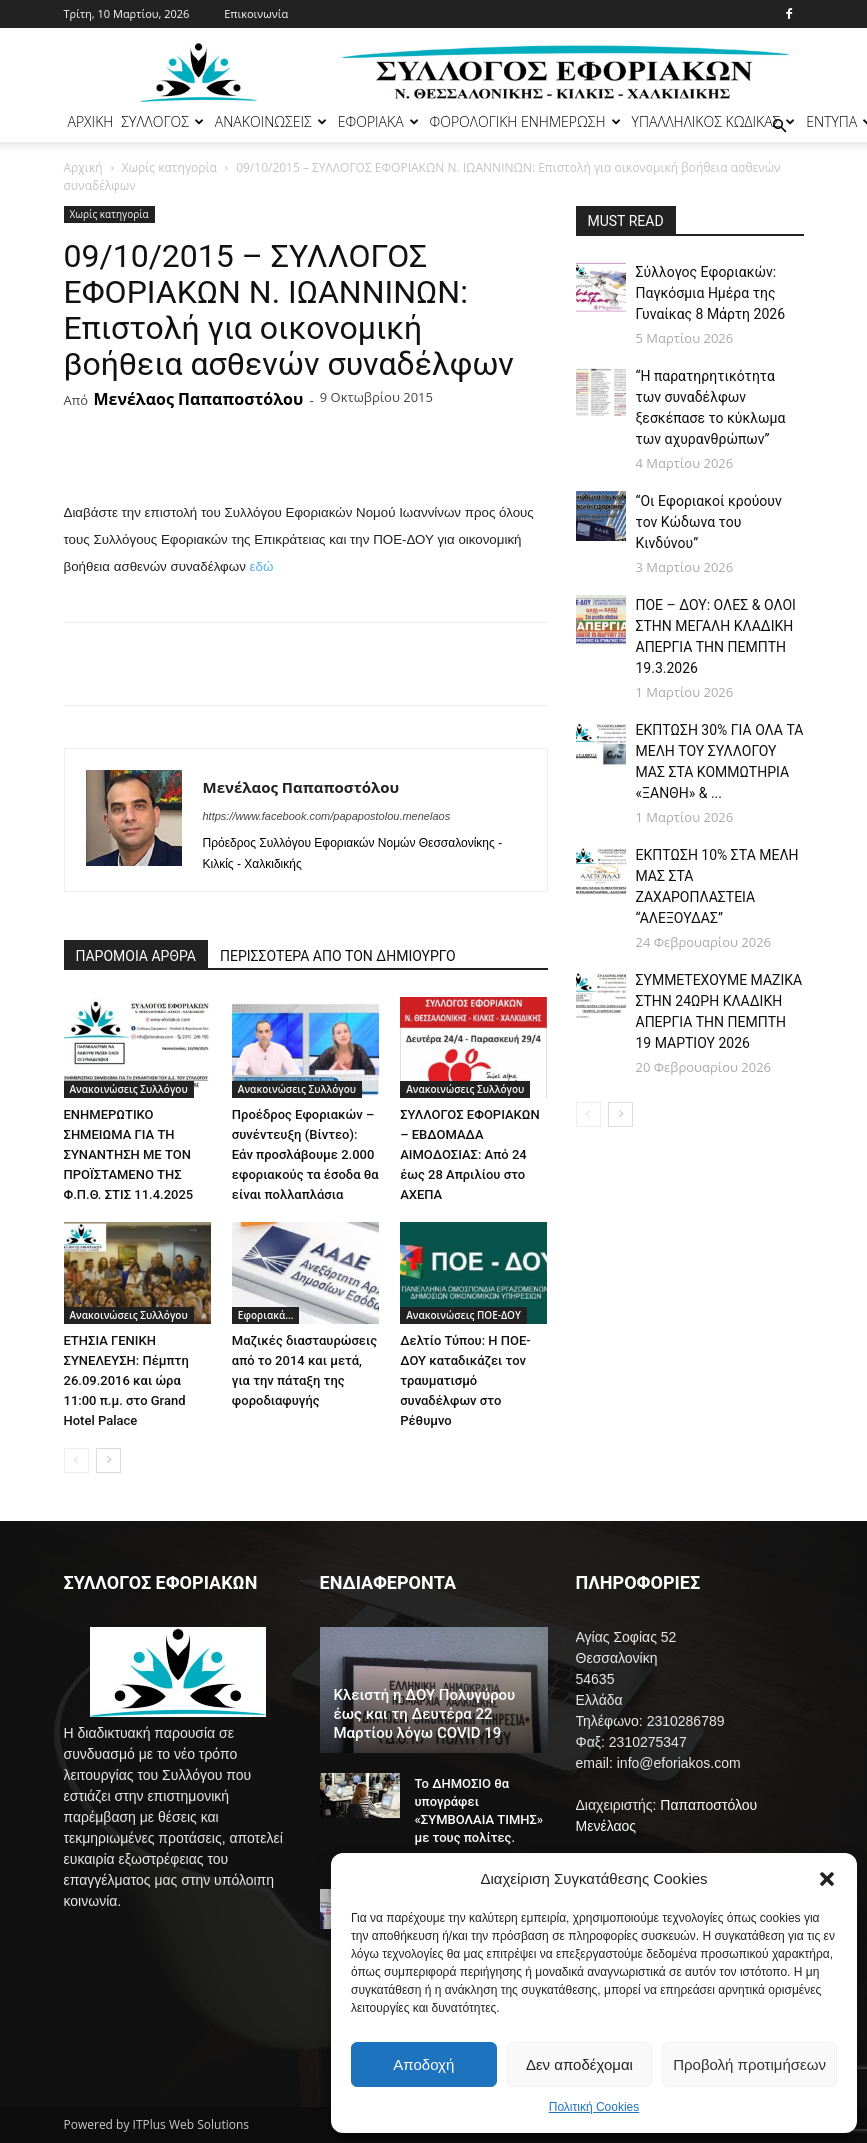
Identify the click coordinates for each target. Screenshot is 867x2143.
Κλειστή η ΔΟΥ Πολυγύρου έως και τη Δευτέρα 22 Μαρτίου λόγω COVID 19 (425, 1714)
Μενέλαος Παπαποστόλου (198, 399)
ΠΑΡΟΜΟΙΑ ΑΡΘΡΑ (136, 956)
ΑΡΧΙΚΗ (91, 121)
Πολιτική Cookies (594, 2107)
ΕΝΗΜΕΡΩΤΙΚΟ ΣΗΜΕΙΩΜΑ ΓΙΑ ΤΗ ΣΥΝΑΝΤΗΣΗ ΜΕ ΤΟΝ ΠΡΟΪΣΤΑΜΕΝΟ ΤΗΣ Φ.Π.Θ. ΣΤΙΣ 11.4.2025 (129, 1154)
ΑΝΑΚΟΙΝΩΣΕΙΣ (271, 121)
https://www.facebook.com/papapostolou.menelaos (327, 816)
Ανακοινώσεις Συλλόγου (129, 1089)
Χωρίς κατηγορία (169, 167)
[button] (827, 1879)
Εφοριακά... (266, 1315)
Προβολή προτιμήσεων (749, 2064)
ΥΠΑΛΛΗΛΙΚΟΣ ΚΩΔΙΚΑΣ (714, 121)
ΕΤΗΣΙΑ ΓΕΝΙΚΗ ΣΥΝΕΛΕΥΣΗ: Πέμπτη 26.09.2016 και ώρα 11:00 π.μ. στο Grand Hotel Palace (126, 1380)
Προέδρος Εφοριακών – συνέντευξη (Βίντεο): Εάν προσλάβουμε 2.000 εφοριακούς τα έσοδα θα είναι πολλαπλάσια (305, 1154)
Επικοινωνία (256, 13)
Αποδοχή (423, 2064)
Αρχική (83, 167)
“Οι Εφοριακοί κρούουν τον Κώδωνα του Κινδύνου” (709, 522)
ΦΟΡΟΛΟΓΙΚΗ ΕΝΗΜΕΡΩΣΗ (525, 121)
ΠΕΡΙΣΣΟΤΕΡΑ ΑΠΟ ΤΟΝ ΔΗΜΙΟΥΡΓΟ (338, 956)
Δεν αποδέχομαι (579, 2064)
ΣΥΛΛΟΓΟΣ (162, 121)
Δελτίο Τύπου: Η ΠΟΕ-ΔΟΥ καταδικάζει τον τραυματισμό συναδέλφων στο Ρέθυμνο (465, 1380)
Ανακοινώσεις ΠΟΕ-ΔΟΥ (463, 1315)
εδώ (262, 566)
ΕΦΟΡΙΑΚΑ (378, 121)
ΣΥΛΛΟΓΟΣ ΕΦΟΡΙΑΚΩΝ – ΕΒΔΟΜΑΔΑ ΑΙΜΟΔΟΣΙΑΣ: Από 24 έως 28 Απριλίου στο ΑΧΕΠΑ (470, 1154)
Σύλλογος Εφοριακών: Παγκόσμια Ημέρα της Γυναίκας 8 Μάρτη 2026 (711, 293)
